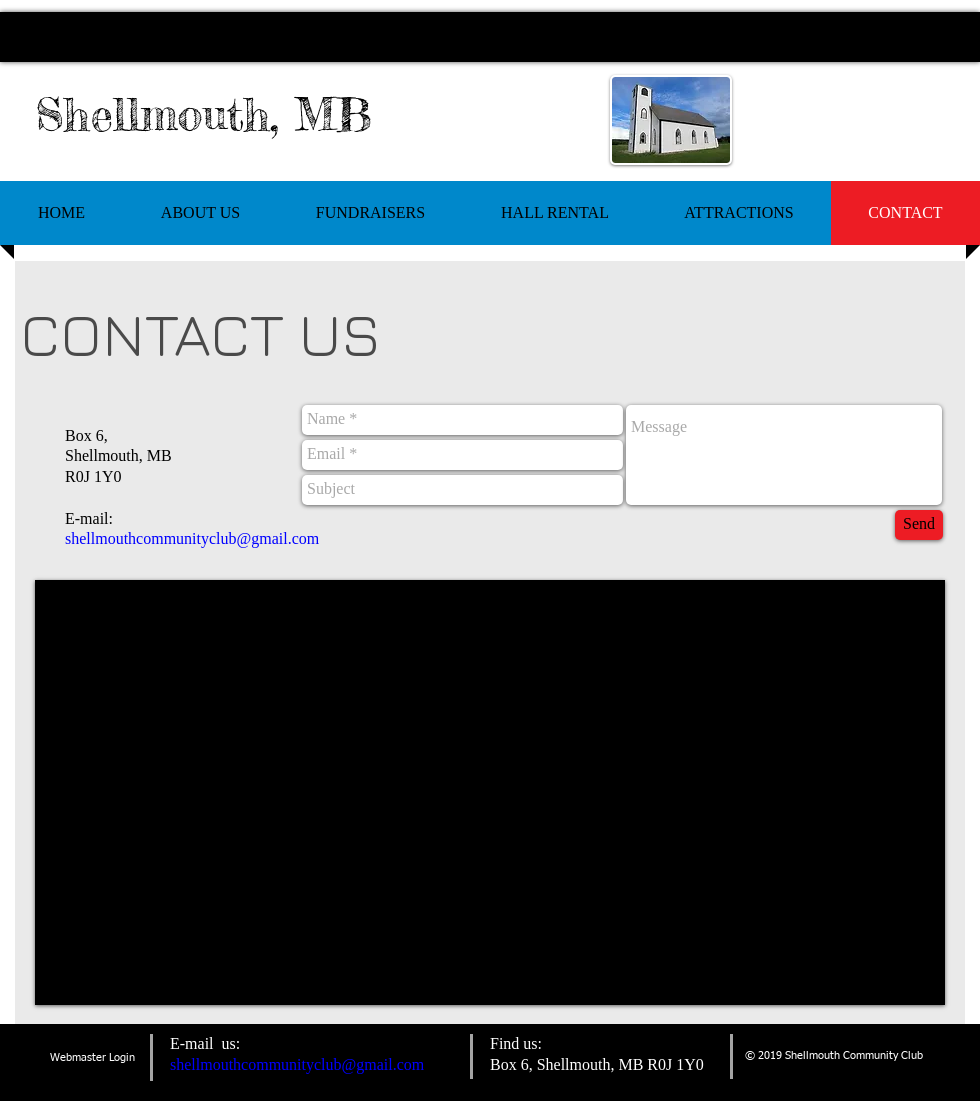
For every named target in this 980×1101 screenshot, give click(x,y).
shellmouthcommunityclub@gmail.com (192, 538)
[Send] (919, 525)
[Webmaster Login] (92, 1057)
